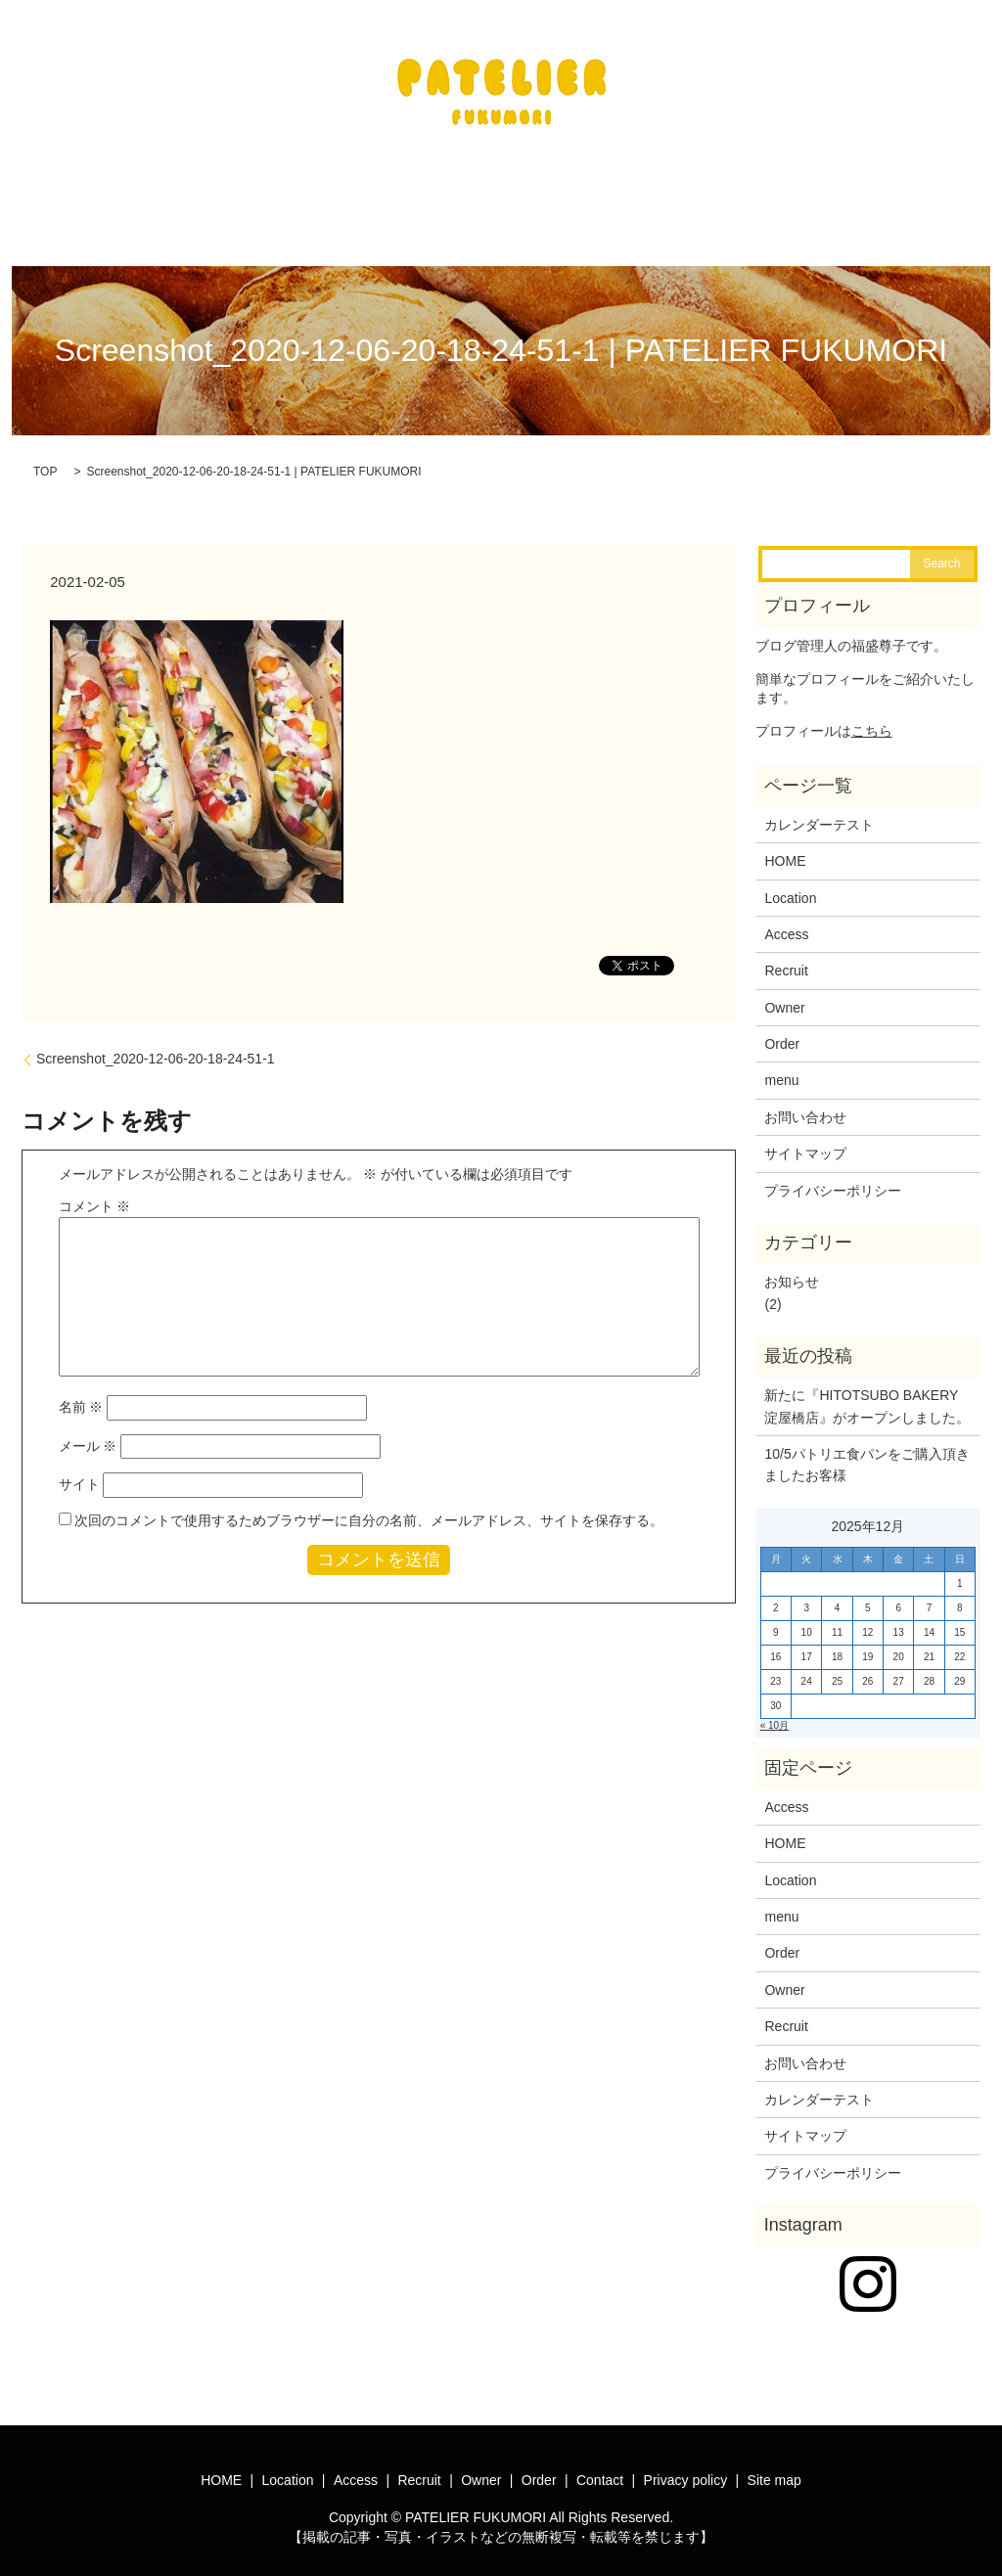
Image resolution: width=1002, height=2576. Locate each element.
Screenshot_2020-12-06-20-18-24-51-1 (155, 1047)
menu (781, 1068)
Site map (774, 2468)
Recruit (785, 959)
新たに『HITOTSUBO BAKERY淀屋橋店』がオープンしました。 (867, 1394)
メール (88, 1434)
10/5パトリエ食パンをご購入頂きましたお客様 (866, 1452)
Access (786, 922)
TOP (45, 460)
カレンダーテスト (819, 813)
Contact (599, 2468)
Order (781, 1032)
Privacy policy (686, 2468)
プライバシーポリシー (832, 1179)
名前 (81, 1395)
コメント (95, 1194)
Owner (784, 996)
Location (790, 886)
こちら (871, 719)
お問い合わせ (805, 1105)
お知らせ (791, 1270)
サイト (79, 1472)
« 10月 (774, 1713)
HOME (784, 849)
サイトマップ (805, 1142)
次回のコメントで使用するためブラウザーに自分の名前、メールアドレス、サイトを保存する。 (368, 1508)
